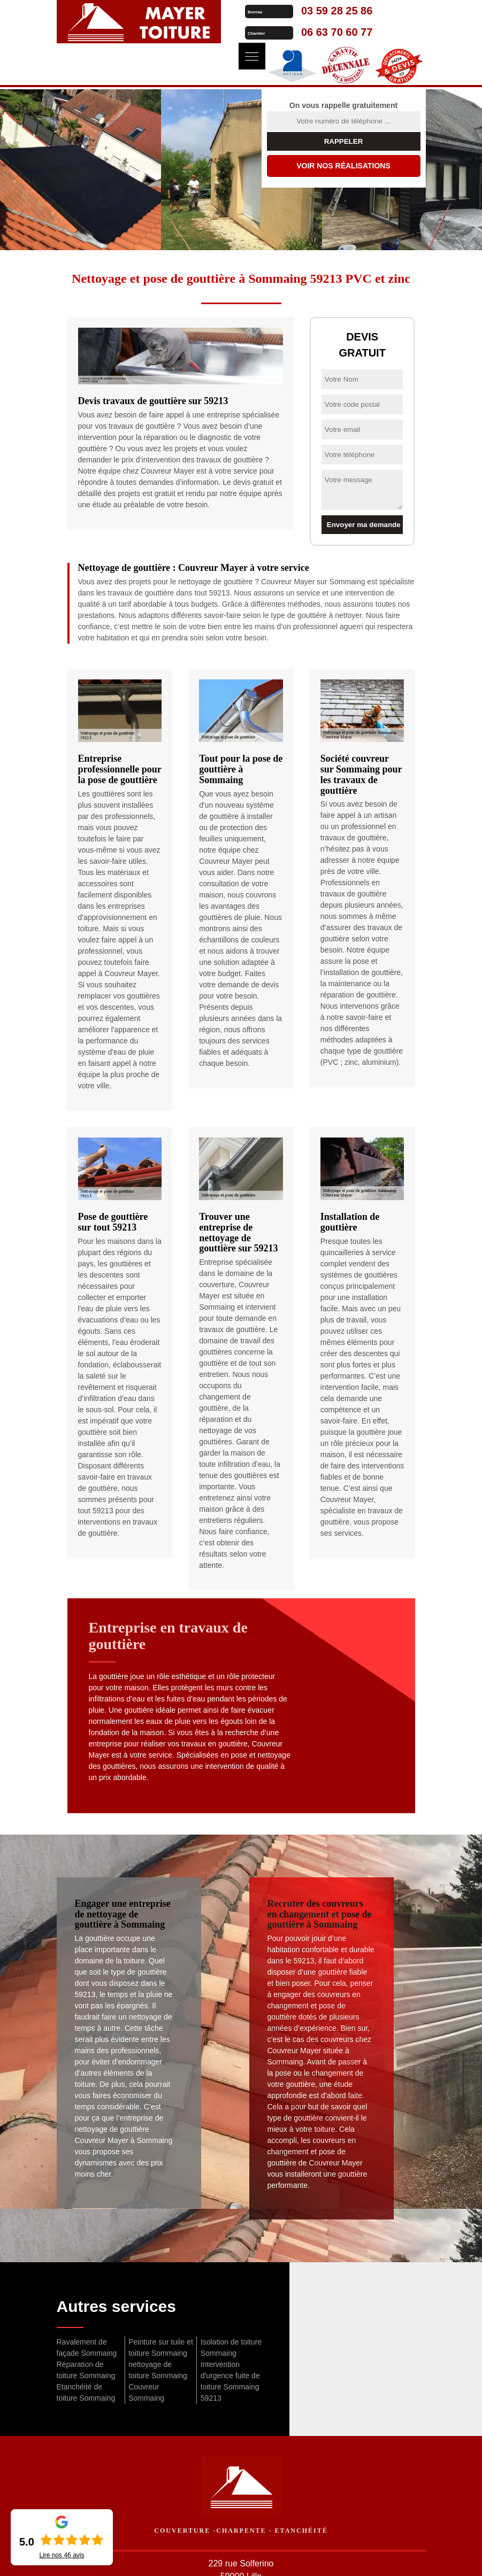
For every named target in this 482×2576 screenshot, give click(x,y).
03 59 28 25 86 (334, 11)
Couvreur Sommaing (146, 2392)
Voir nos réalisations (343, 165)
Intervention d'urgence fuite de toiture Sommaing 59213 (230, 2381)
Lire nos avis (61, 2555)
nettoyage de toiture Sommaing (157, 2370)
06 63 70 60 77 (334, 32)
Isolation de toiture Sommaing (231, 2347)
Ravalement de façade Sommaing (87, 2347)
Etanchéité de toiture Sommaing (86, 2392)
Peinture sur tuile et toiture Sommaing (160, 2347)
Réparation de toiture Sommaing (86, 2370)
